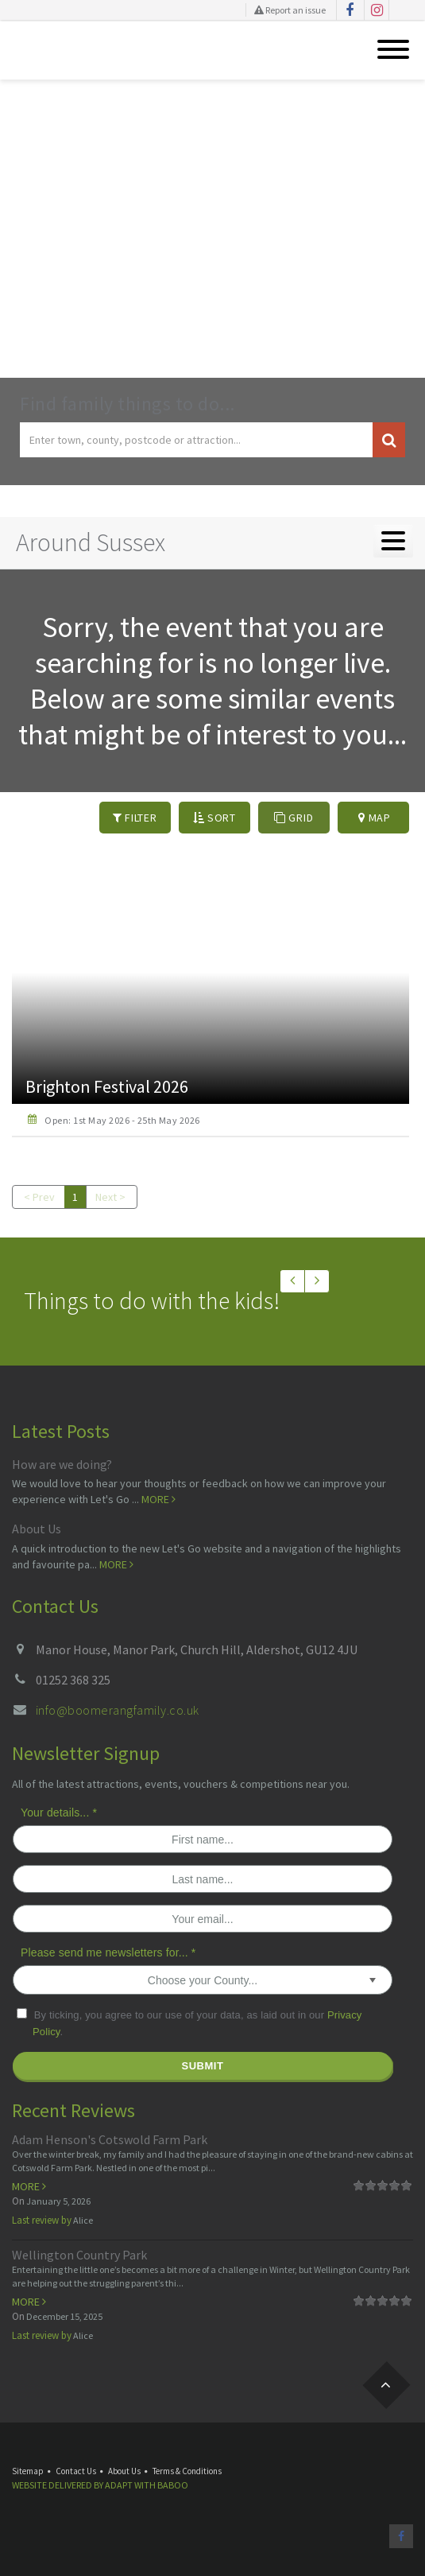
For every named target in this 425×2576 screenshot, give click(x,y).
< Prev (39, 1197)
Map (374, 817)
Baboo (172, 2485)
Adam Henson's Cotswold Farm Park (109, 2139)
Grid (293, 817)
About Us (36, 1529)
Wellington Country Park (79, 2255)
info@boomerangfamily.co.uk (117, 1710)
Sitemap (28, 2471)
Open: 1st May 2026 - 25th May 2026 (121, 1120)
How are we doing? (62, 1464)
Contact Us (76, 2471)
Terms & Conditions (187, 2471)
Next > (110, 1197)
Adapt (119, 2485)
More (158, 1499)
